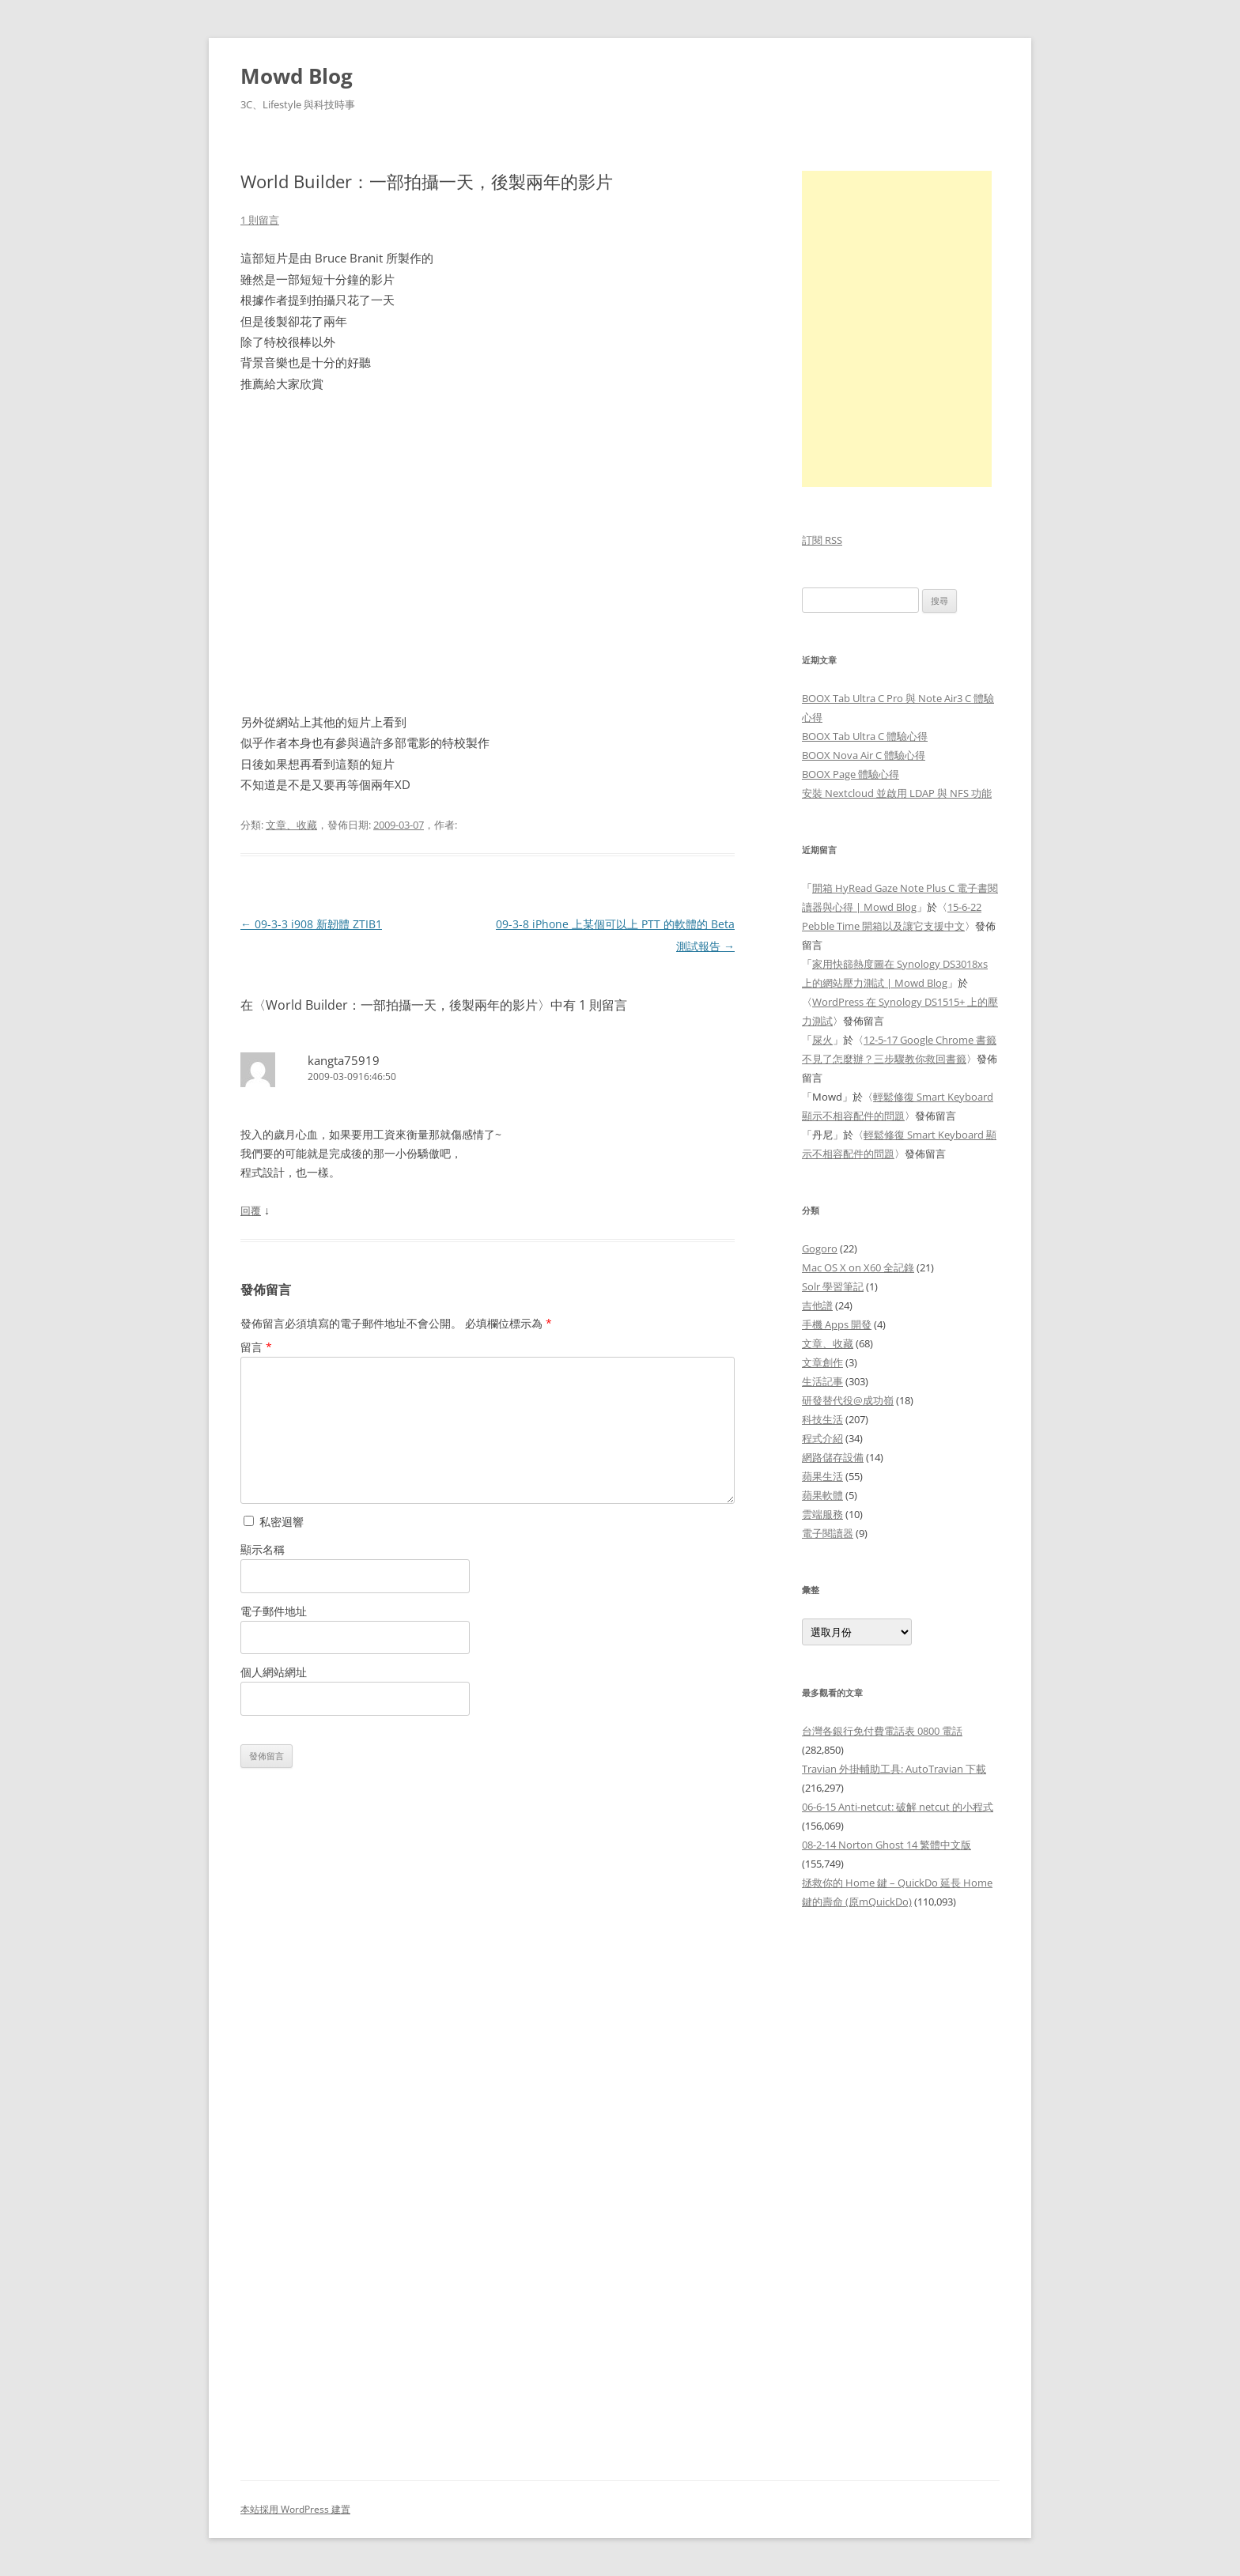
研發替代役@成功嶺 (848, 1400)
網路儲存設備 (833, 1457)
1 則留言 (259, 220)
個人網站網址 (273, 1671)
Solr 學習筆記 (833, 1286)
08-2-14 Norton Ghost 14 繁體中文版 (886, 1845)
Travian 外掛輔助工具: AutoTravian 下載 (894, 1769)
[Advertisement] (901, 2186)
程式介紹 (822, 1438)
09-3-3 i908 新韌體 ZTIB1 (311, 923)
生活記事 (822, 1381)
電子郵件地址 (273, 1610)
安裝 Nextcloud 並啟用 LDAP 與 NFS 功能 (897, 793)
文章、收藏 (291, 825)
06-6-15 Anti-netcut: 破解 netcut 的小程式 (897, 1807)
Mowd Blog (296, 76)
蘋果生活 (822, 1476)
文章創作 (822, 1362)
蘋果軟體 (822, 1495)
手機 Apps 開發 (836, 1324)
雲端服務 (822, 1514)
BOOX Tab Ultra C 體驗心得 (865, 736)
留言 (256, 1346)
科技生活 (822, 1419)
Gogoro (819, 1248)
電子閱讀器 (827, 1533)
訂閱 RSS (822, 540)
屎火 (822, 1040)
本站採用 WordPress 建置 (295, 2509)
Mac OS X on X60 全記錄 (858, 1267)
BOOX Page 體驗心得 (850, 774)
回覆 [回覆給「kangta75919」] (250, 1210)
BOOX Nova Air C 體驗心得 (863, 755)
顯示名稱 (262, 1549)
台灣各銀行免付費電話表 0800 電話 (882, 1731)
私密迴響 (274, 1521)
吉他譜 (817, 1305)
